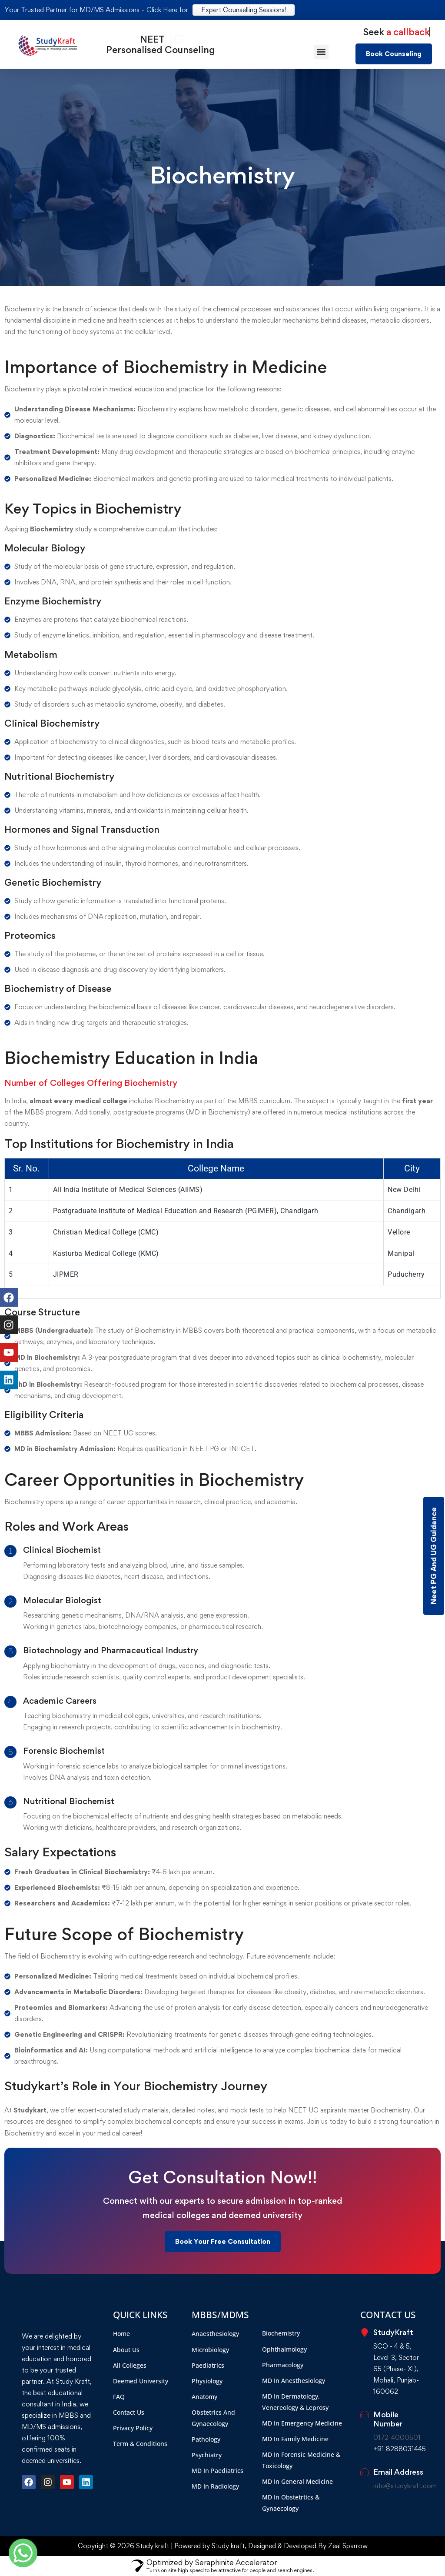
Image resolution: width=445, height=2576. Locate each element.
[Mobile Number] (364, 2414)
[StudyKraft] (364, 2332)
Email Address (398, 2471)
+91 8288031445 (399, 2449)
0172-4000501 (397, 2437)
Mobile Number (387, 2419)
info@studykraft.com (405, 2486)
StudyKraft (393, 2332)
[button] (321, 52)
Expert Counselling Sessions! (243, 10)
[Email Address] (364, 2472)
